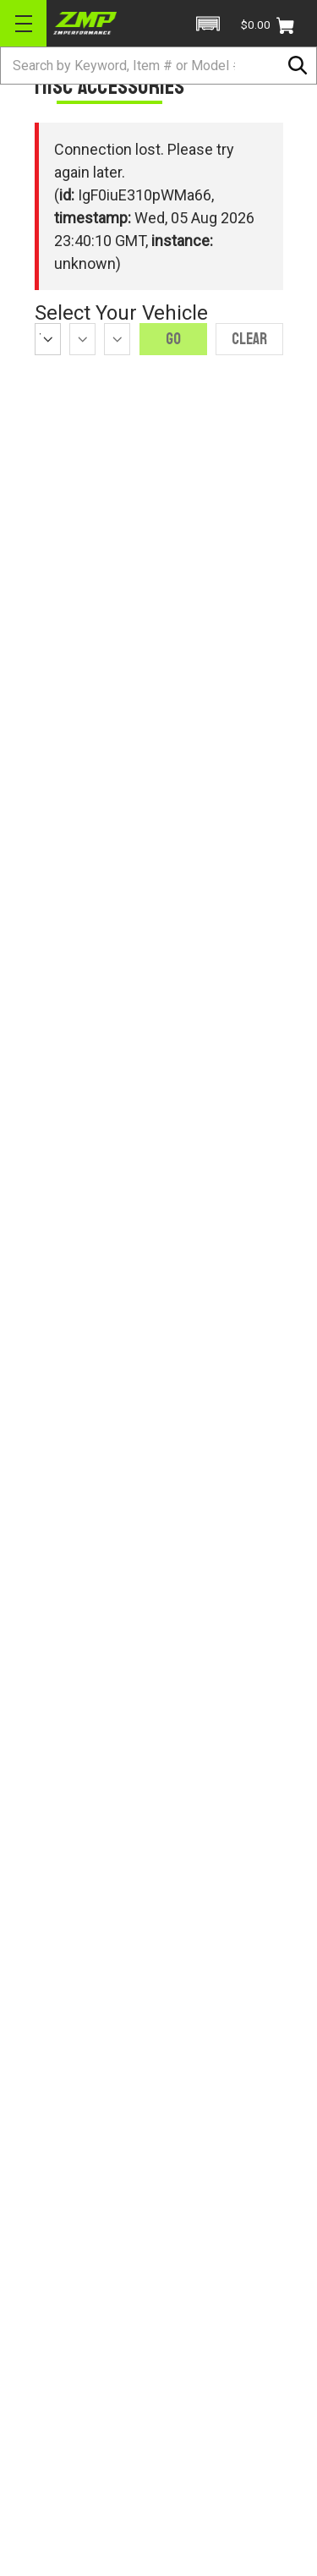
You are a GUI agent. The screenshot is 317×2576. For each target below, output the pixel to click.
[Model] (117, 339)
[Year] (48, 339)
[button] (208, 24)
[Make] (82, 339)
